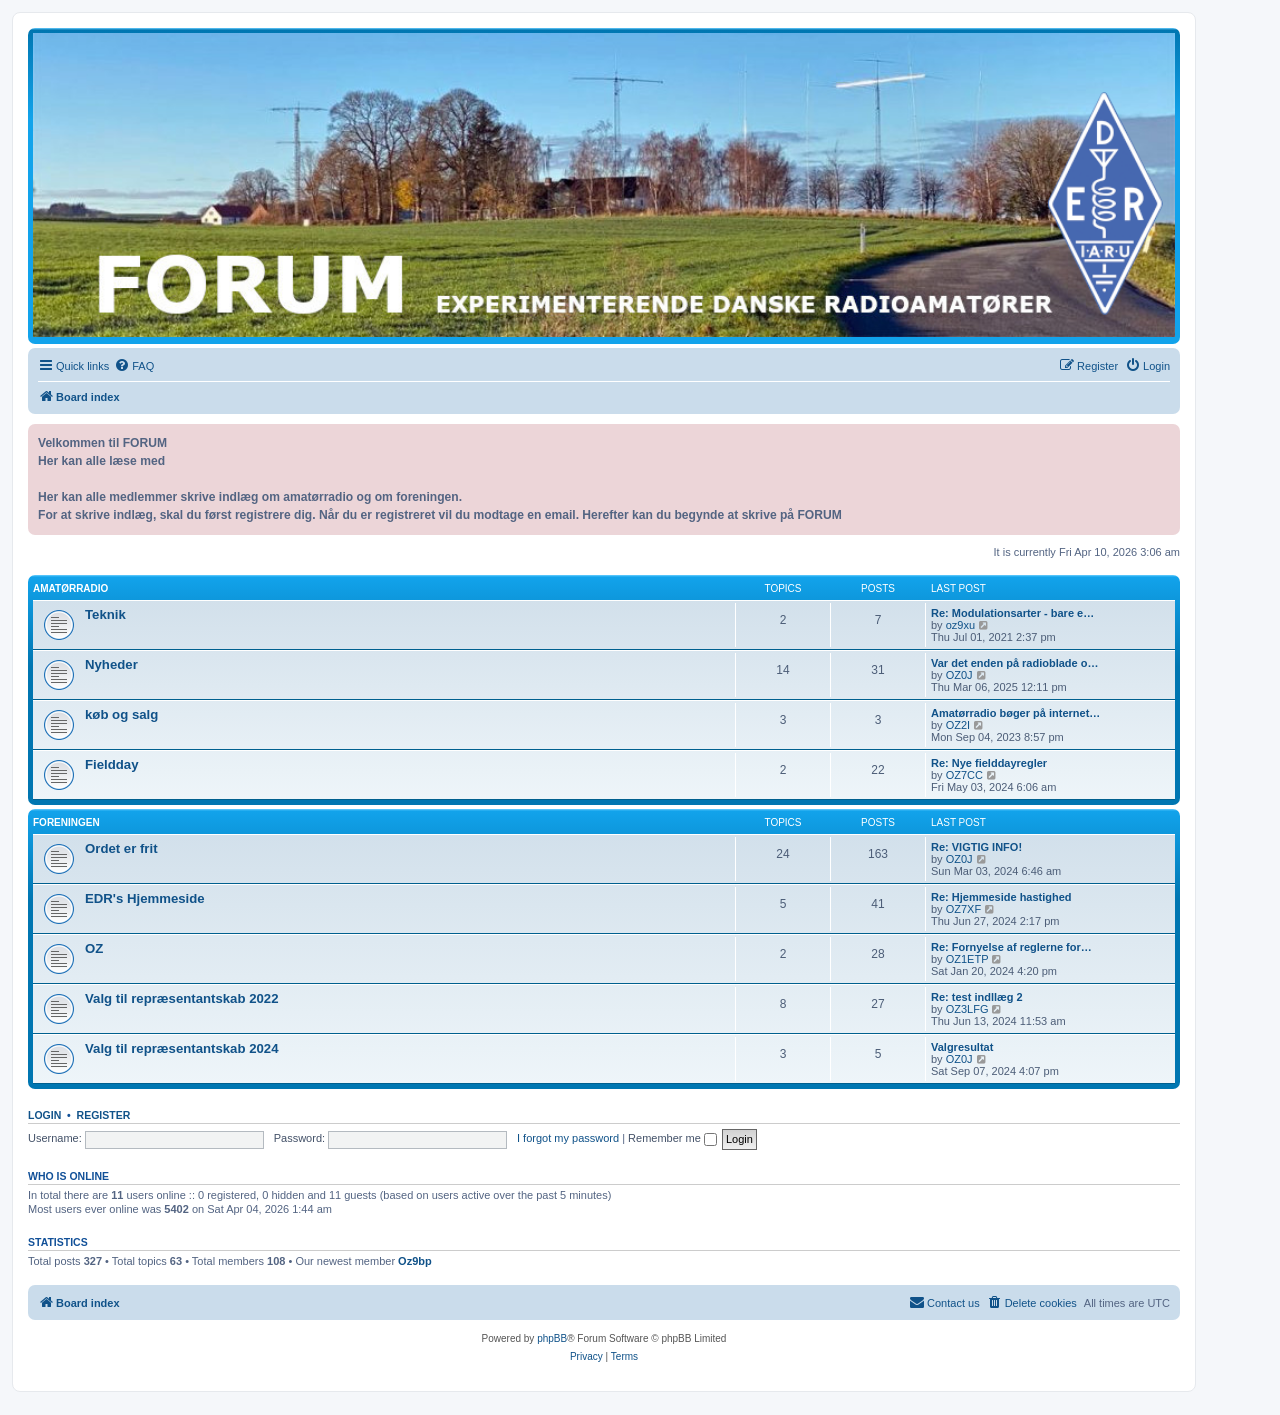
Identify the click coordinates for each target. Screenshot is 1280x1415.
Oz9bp (415, 1261)
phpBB (552, 1338)
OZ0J (959, 675)
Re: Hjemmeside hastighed (1001, 897)
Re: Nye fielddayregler (989, 763)
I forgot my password (568, 1138)
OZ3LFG (967, 1009)
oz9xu (960, 625)
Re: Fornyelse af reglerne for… (1011, 947)
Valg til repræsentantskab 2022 (182, 998)
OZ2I (958, 725)
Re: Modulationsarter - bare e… (1012, 613)
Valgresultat (962, 1047)
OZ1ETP (967, 959)
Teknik (105, 614)
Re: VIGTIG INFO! (976, 847)
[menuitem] (134, 366)
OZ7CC (964, 775)
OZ (94, 948)
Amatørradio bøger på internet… (1015, 713)
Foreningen (66, 822)
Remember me (672, 1138)
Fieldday (112, 764)
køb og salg (121, 714)
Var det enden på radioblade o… (1014, 663)
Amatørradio (70, 588)
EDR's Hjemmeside (145, 898)
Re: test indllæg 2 (977, 997)
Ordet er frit (121, 848)
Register (104, 1115)
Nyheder (111, 664)
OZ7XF (963, 909)
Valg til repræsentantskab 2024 (182, 1048)
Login (44, 1115)
